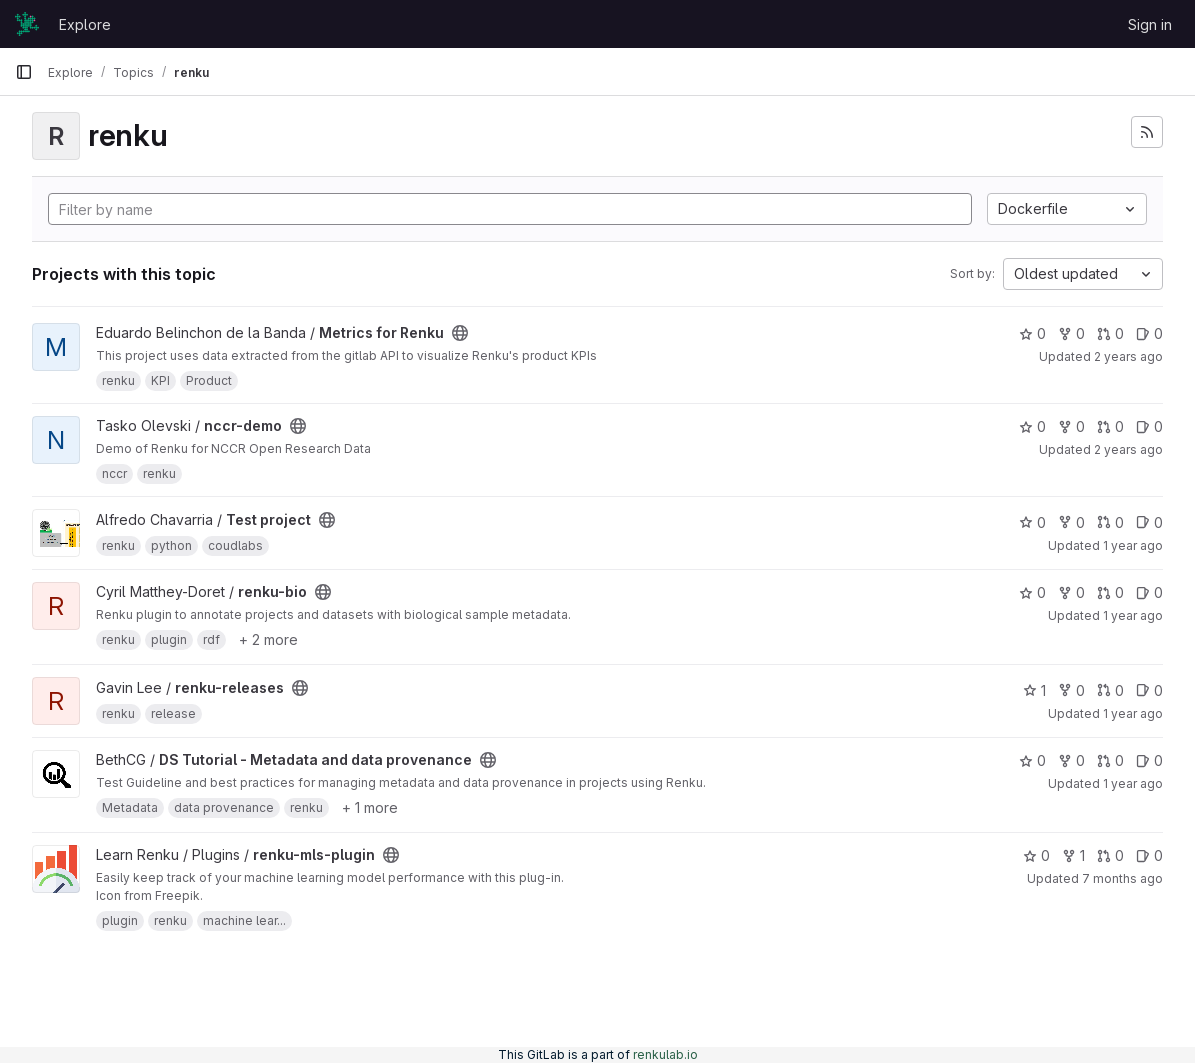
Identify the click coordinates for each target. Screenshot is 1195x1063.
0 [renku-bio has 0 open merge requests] (1110, 592)
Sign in (1150, 24)
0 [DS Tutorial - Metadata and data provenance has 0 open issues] (1149, 760)
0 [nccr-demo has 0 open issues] (1149, 426)
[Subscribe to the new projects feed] (1147, 132)
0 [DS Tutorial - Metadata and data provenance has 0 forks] (1071, 760)
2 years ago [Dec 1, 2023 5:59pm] (1128, 356)
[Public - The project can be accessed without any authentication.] (460, 333)
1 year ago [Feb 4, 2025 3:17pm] (1133, 615)
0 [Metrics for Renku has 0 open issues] (1149, 333)
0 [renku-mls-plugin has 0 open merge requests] (1110, 855)
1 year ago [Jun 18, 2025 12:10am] (1133, 783)
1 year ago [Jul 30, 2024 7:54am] (1133, 545)
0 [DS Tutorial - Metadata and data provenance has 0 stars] (1032, 760)
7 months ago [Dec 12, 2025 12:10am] (1122, 878)
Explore (85, 24)
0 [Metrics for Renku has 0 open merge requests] (1110, 333)
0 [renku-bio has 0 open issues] (1149, 592)
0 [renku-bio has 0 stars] (1032, 592)
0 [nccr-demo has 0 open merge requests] (1110, 426)
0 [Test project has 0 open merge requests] (1110, 522)
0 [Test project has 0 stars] (1032, 522)
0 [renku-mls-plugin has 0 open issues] (1149, 855)
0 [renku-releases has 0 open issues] (1149, 690)
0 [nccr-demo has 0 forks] (1071, 426)
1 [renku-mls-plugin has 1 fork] (1073, 855)
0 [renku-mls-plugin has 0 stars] (1036, 855)
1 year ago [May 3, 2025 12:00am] (1133, 713)
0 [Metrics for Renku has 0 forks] (1071, 333)
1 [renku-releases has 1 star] (1034, 690)
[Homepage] (27, 24)
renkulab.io (665, 1054)
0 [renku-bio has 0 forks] (1071, 592)
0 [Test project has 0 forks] (1071, 522)
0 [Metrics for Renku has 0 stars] (1032, 333)
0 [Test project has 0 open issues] (1149, 522)
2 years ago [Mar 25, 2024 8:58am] (1128, 449)
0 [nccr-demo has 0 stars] (1032, 426)
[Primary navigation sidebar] (24, 72)
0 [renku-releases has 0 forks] (1071, 690)
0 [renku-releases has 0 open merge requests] (1110, 690)
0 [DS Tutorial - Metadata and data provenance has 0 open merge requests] (1110, 760)
